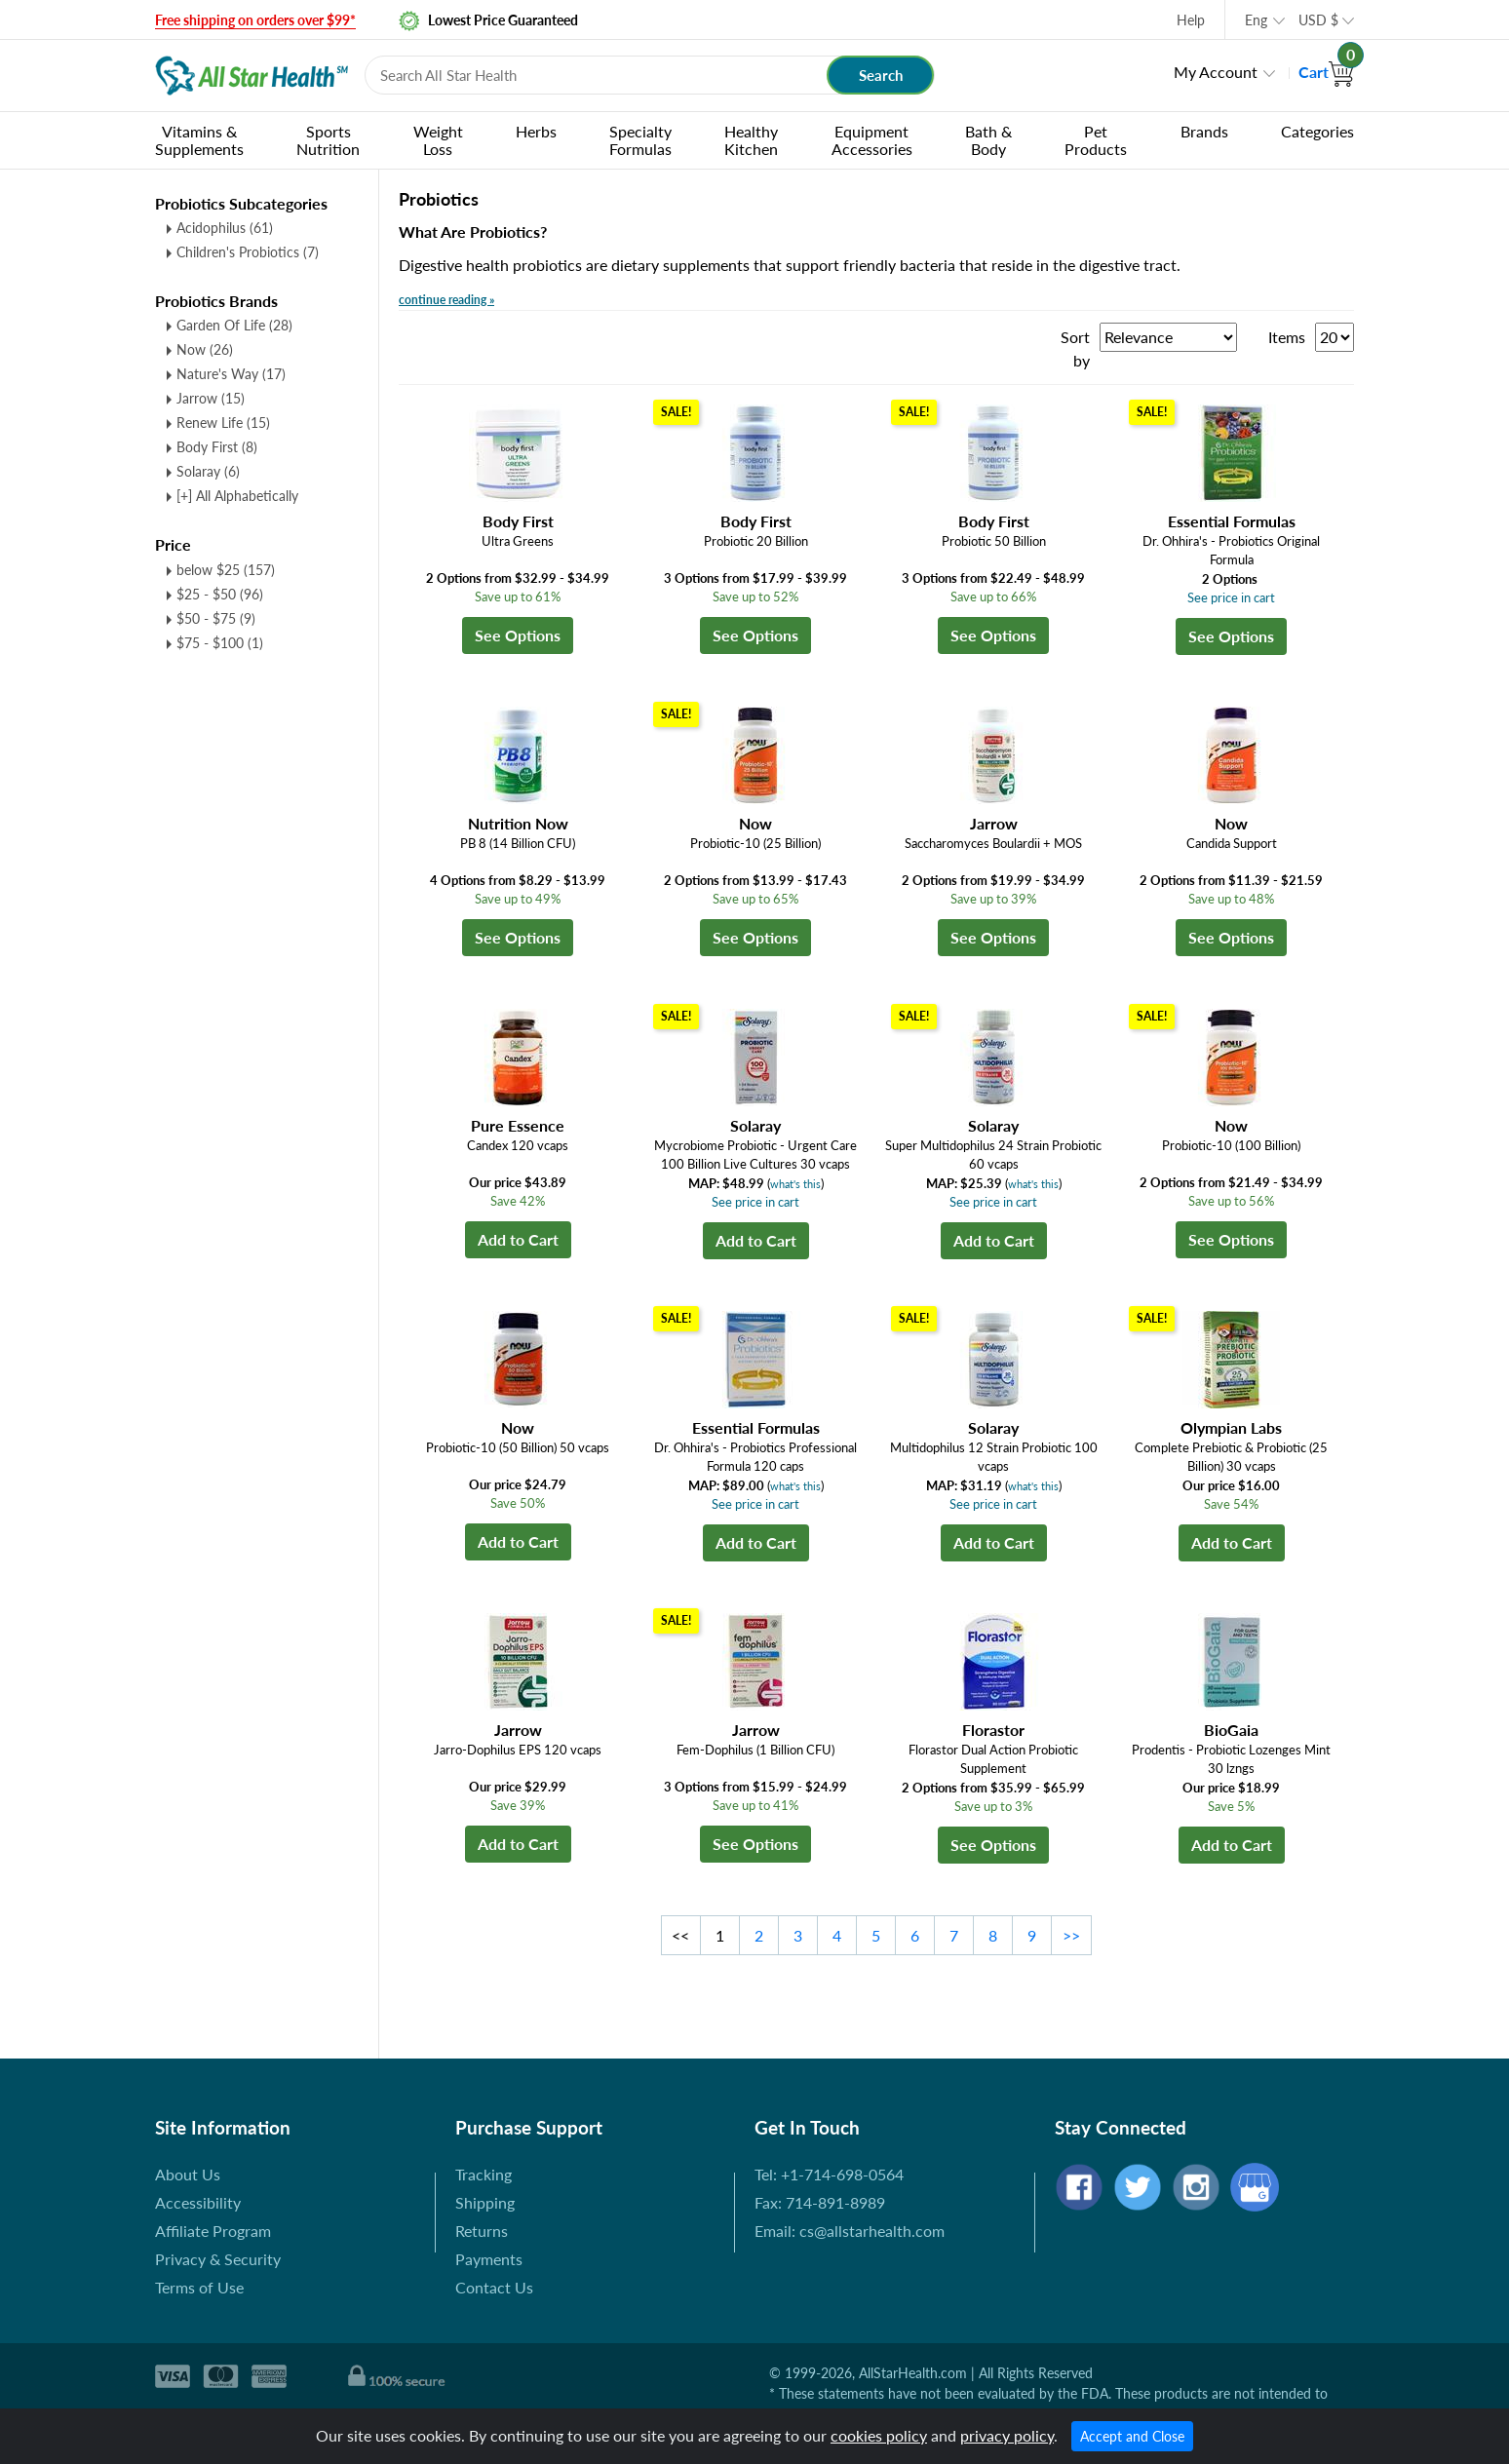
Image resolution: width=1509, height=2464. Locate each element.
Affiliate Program (213, 2230)
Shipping (485, 2202)
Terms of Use (199, 2287)
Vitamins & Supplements (199, 140)
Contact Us (494, 2287)
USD (1318, 20)
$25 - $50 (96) (219, 594)
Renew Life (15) (223, 422)
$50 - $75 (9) (215, 618)
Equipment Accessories (872, 140)
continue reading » (446, 299)
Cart (1326, 71)
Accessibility (198, 2202)
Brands (1204, 131)
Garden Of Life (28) (234, 325)
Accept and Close (1132, 2436)
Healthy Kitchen (751, 140)
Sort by (1075, 348)
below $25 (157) (225, 569)
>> (1071, 1935)
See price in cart (1231, 597)
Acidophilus (224, 227)
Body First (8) (216, 447)
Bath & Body (988, 140)
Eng (1256, 20)
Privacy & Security (218, 2259)
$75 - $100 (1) (219, 643)
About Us (187, 2174)
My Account (1216, 71)
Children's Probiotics (247, 252)
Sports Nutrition (328, 140)
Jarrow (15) (210, 398)
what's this (795, 1183)
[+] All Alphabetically (237, 495)
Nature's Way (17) (231, 374)
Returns (481, 2230)
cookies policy (879, 2435)
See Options (518, 635)
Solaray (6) (208, 471)
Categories (1317, 131)
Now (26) (204, 349)
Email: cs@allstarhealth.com (849, 2230)
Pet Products (1095, 140)
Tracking (483, 2174)
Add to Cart (518, 1239)
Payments (488, 2259)
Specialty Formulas (640, 140)
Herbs (536, 131)
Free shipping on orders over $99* (255, 20)
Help (1191, 20)
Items (1286, 336)
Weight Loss (438, 140)
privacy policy (1007, 2435)
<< (680, 1935)
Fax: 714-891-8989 (819, 2202)
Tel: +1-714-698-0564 (829, 2174)
